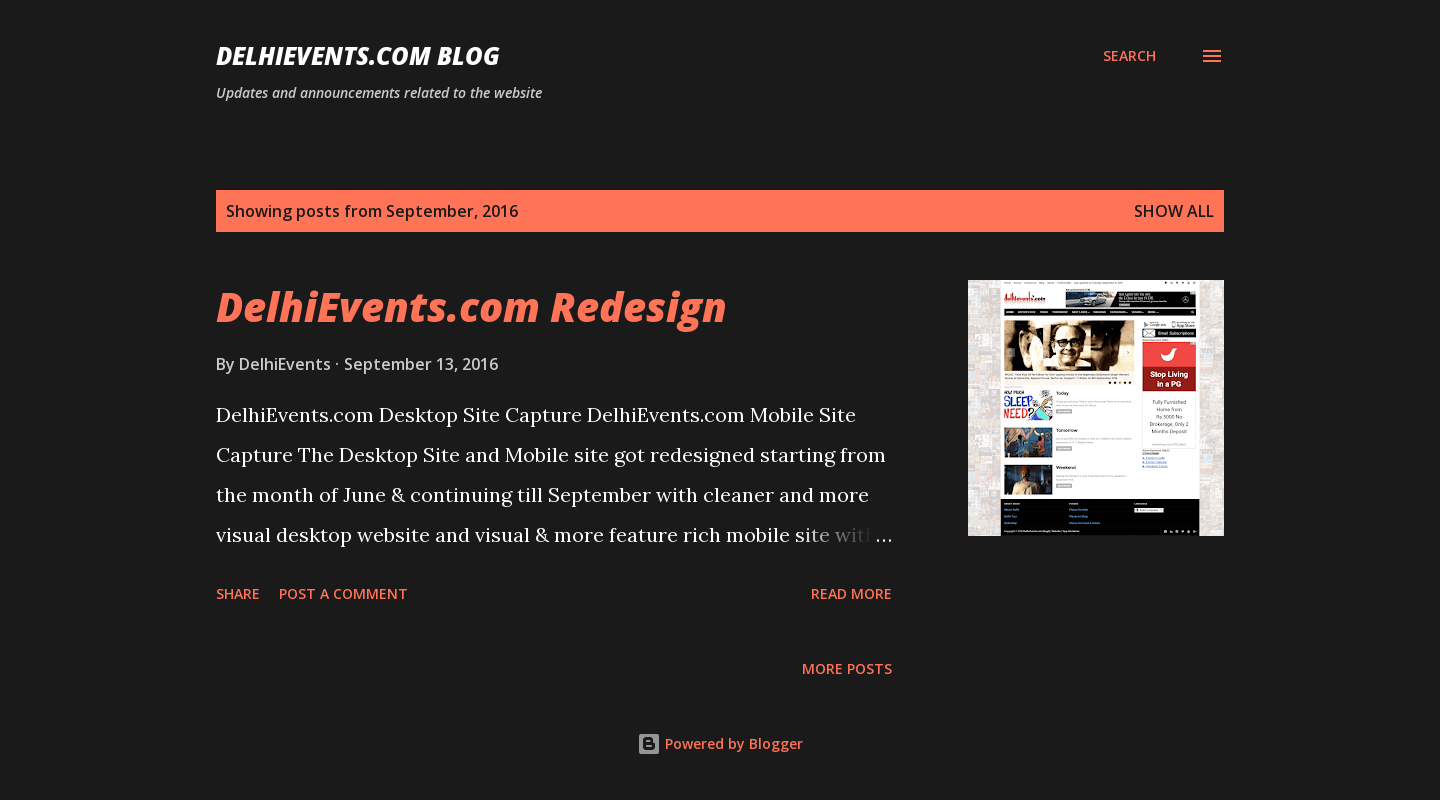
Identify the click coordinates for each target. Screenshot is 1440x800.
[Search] (1129, 56)
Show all (1174, 211)
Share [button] (238, 593)
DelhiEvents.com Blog (358, 55)
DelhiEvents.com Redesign (471, 306)
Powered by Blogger (720, 743)
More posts (847, 668)
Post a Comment (343, 593)
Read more (851, 593)
